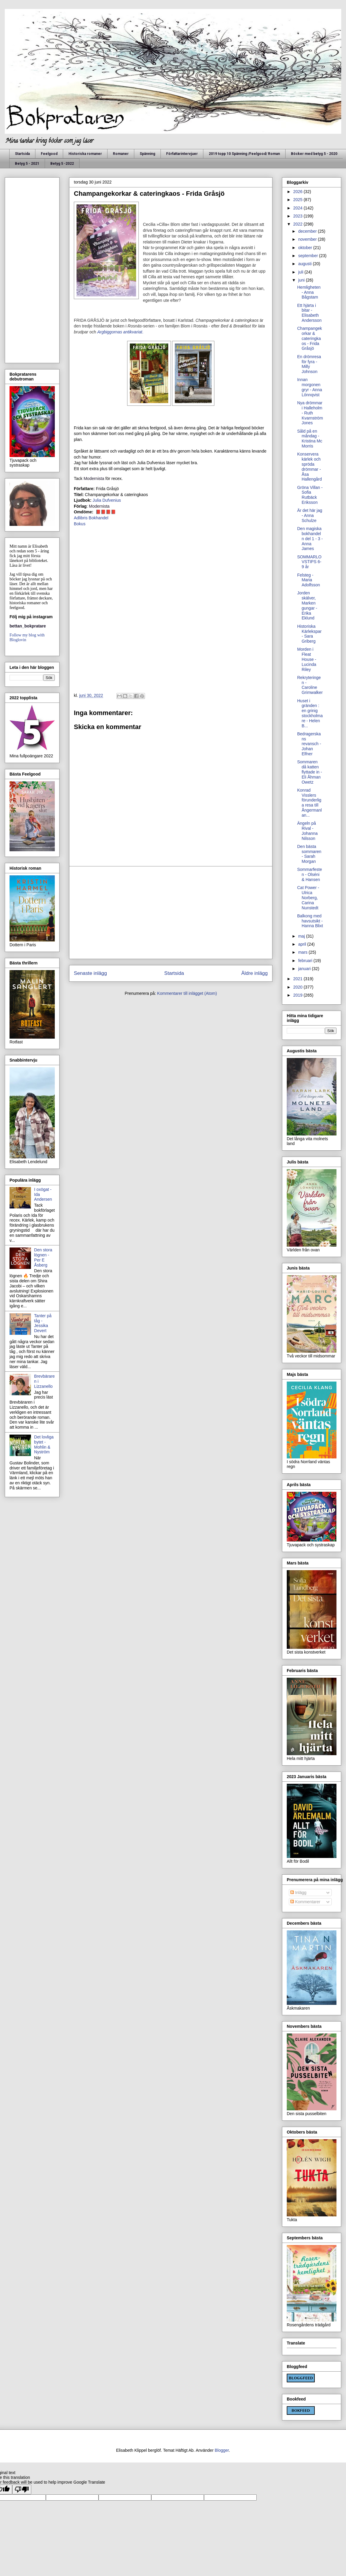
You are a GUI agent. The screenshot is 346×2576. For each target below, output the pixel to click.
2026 (298, 191)
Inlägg (298, 1892)
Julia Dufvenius (107, 500)
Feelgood (49, 154)
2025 (298, 199)
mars (303, 952)
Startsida (22, 154)
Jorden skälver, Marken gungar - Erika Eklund (307, 605)
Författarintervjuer (182, 154)
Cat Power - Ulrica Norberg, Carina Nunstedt (308, 897)
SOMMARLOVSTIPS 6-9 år (309, 561)
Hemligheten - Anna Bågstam (309, 292)
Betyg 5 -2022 (62, 163)
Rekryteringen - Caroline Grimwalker (310, 685)
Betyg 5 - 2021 (27, 163)
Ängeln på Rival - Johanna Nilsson (307, 830)
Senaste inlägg (90, 973)
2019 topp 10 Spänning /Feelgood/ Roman (244, 154)
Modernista (94, 478)
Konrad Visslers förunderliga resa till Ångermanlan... (309, 803)
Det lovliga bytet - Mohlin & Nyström (44, 1444)
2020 (298, 987)
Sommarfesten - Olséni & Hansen (309, 874)
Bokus (79, 523)
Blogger (222, 2450)
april (302, 944)
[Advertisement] (171, 912)
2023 (298, 216)
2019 (298, 995)
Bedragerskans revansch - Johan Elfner (309, 743)
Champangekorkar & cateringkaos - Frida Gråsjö (309, 338)
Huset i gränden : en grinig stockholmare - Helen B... (310, 713)
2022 (298, 224)
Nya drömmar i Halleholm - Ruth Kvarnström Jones (310, 412)
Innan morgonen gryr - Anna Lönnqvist (309, 387)
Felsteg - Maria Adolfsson (308, 580)
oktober (305, 247)
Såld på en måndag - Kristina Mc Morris (309, 438)
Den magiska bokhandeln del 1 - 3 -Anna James (310, 538)
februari (305, 960)
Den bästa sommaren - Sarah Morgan (309, 854)
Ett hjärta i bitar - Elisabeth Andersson (309, 313)
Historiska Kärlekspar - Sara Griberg (309, 634)
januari (305, 968)
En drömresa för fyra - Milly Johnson (309, 364)
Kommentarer (305, 1901)
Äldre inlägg (254, 973)
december (308, 231)
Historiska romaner (85, 154)
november (308, 239)
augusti (305, 263)
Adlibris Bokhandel (91, 517)
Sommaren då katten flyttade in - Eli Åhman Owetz (309, 771)
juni (302, 280)
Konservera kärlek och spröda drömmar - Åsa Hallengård (309, 466)
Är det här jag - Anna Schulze (309, 515)
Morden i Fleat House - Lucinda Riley (306, 659)
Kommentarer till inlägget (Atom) (187, 993)
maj (302, 936)
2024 (298, 208)
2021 (298, 978)
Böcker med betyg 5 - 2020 (314, 154)
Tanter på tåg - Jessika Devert (43, 1323)
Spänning (147, 154)
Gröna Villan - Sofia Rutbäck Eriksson (309, 495)
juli (301, 272)
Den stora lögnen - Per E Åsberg (43, 1257)
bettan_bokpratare (28, 626)
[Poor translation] (21, 2489)
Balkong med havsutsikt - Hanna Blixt (310, 920)
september (308, 255)
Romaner (121, 154)
